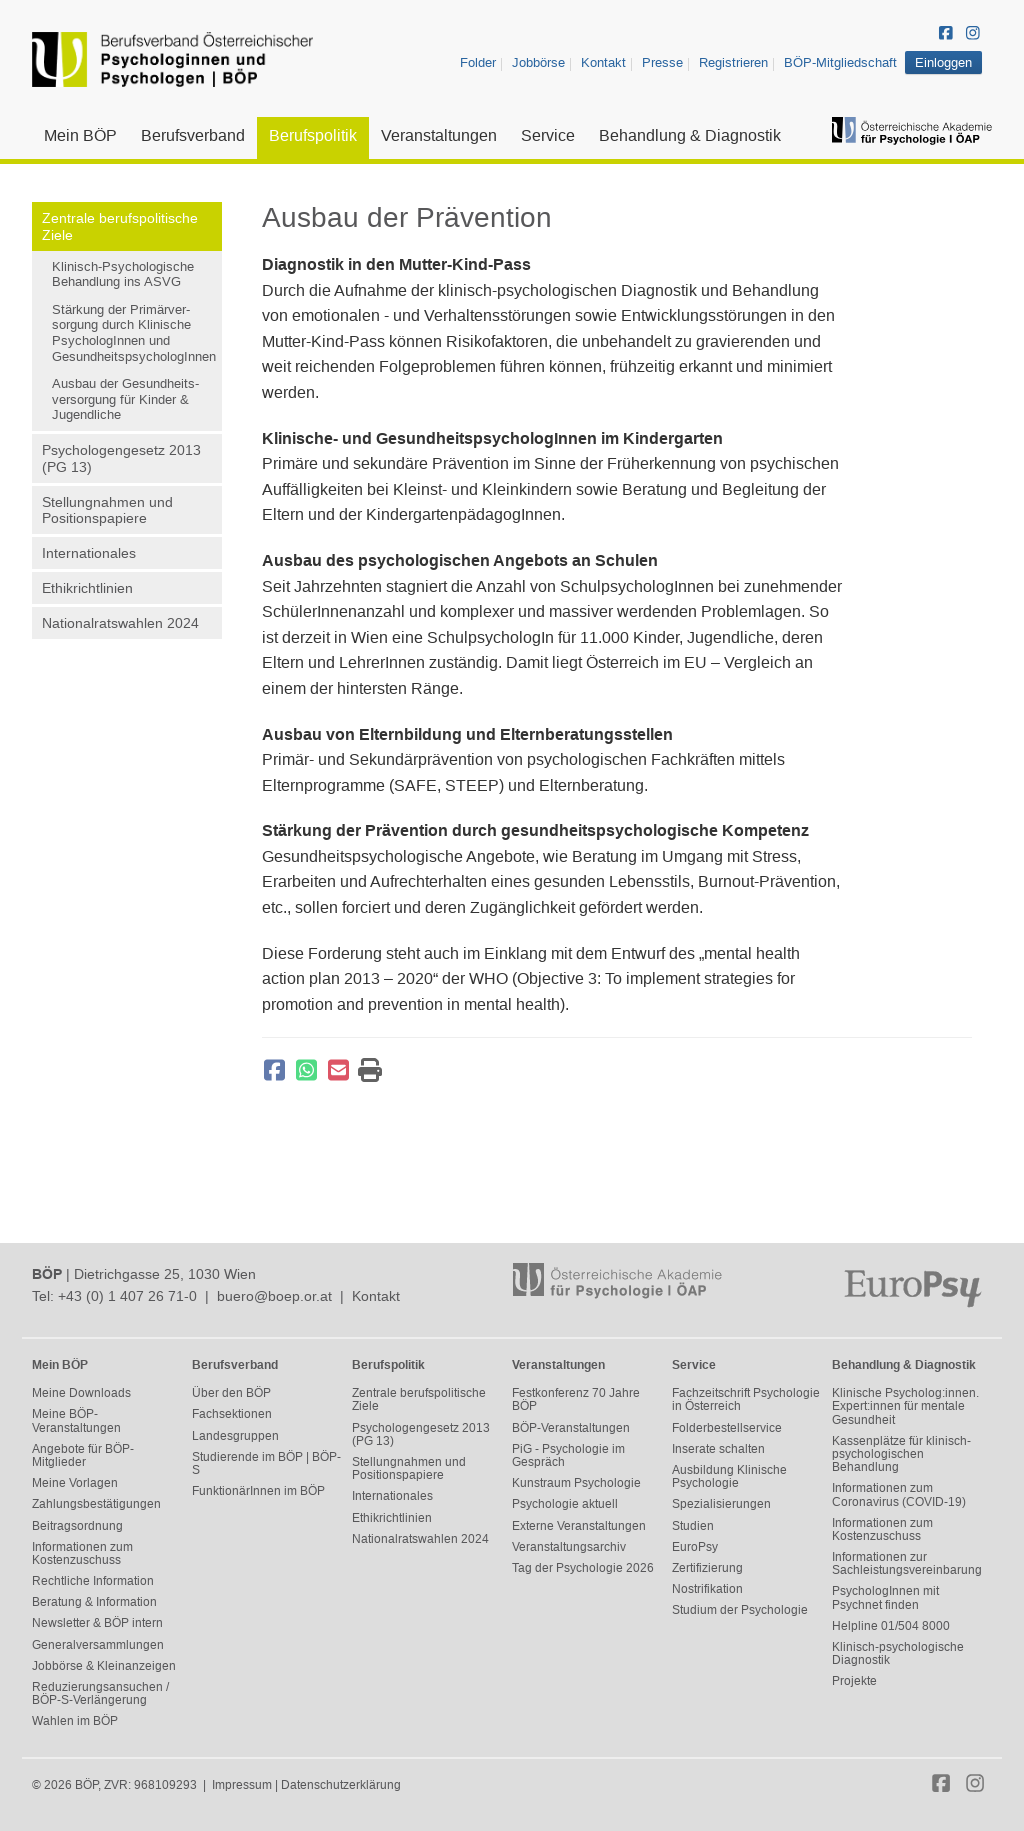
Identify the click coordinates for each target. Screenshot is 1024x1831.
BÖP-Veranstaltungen (571, 1428)
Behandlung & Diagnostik (690, 135)
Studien (693, 1526)
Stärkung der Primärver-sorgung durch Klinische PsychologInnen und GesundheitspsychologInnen (134, 333)
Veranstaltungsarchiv (569, 1547)
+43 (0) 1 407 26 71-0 (127, 1296)
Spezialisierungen (721, 1504)
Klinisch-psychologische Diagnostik (898, 1653)
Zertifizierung (707, 1568)
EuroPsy (695, 1547)
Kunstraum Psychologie (576, 1483)
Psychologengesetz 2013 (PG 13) (121, 458)
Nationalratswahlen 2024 (120, 623)
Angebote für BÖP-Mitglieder (83, 1455)
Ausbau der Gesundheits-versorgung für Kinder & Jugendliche (125, 399)
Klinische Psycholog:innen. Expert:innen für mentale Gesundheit (905, 1406)
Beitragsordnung (77, 1526)
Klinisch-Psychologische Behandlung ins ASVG (123, 274)
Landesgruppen (235, 1436)
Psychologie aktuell (565, 1504)
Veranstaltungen (439, 135)
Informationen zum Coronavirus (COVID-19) (899, 1494)
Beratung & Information (94, 1602)
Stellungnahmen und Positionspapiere (107, 510)
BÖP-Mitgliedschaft (840, 62)
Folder (478, 62)
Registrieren (733, 62)
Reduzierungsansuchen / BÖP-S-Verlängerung (100, 1693)
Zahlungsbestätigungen (96, 1504)
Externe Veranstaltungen (579, 1526)
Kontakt (603, 62)
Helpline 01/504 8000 (891, 1626)
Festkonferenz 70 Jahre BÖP (576, 1399)
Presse (662, 62)
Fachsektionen (232, 1414)
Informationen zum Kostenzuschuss (82, 1553)
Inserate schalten (718, 1449)
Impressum (242, 1785)
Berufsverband (193, 135)
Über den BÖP (231, 1393)
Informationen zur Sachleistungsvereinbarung (907, 1563)
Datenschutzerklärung (341, 1785)
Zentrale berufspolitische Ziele (120, 226)
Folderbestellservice (727, 1428)
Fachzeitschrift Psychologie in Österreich (746, 1399)
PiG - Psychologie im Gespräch (568, 1455)
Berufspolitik (313, 135)
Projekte (854, 1681)
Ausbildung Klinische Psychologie (729, 1476)
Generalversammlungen (98, 1645)
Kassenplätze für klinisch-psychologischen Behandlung (901, 1454)
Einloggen (943, 62)
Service (548, 135)
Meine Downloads (81, 1393)
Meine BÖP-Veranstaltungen (76, 1420)
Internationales (89, 553)
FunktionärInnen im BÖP (258, 1491)
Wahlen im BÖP (75, 1721)
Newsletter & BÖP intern (97, 1623)
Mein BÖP (80, 135)
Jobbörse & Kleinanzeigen (104, 1666)
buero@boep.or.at (274, 1296)
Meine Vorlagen (75, 1483)
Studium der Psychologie (740, 1610)
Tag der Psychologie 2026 (583, 1568)
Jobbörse (538, 62)
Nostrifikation (707, 1589)
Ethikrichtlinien (87, 588)
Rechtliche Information (93, 1581)
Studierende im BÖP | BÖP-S (266, 1463)
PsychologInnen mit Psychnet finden (885, 1597)
